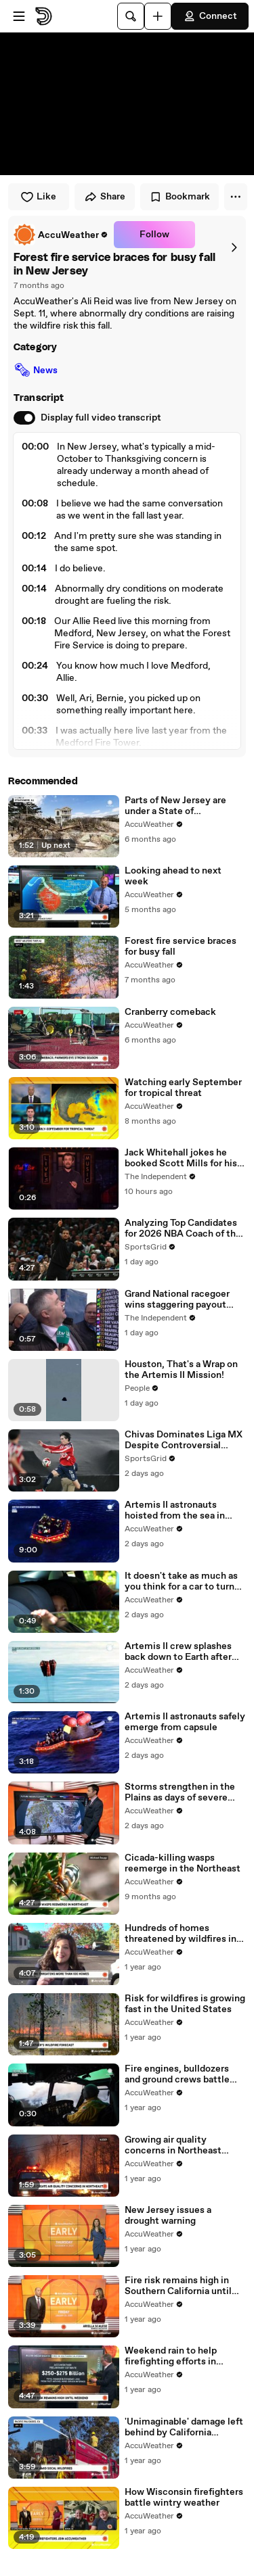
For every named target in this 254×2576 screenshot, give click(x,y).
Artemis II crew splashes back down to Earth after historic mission (178, 1652)
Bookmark (179, 197)
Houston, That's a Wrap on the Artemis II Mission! (181, 1370)
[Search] (130, 16)
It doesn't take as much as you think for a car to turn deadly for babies (181, 1581)
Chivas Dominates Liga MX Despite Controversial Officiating (183, 1440)
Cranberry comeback (170, 1012)
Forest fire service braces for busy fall (180, 946)
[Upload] (157, 16)
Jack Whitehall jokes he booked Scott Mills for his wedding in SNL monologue (185, 1158)
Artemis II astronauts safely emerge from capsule (185, 1722)
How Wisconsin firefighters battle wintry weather (184, 2497)
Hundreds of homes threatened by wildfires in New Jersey (180, 1934)
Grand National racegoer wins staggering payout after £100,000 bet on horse (185, 1299)
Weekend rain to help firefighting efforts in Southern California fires (178, 2356)
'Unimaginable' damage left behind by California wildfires (184, 2427)
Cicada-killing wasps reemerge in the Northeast (182, 1863)
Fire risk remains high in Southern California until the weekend (178, 2286)
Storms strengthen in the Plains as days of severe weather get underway (180, 1792)
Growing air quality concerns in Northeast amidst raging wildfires (174, 2145)
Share (104, 197)
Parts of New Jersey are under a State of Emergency (175, 806)
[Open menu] (19, 16)
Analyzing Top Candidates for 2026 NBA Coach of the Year (183, 1228)
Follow (154, 235)
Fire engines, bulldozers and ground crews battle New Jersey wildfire (177, 2074)
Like (38, 197)
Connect (210, 16)
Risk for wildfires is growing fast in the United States (185, 2004)
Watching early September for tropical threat (183, 1088)
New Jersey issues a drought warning (168, 2215)
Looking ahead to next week (173, 876)
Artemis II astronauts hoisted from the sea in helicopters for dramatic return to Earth (177, 1510)
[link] (61, 234)
